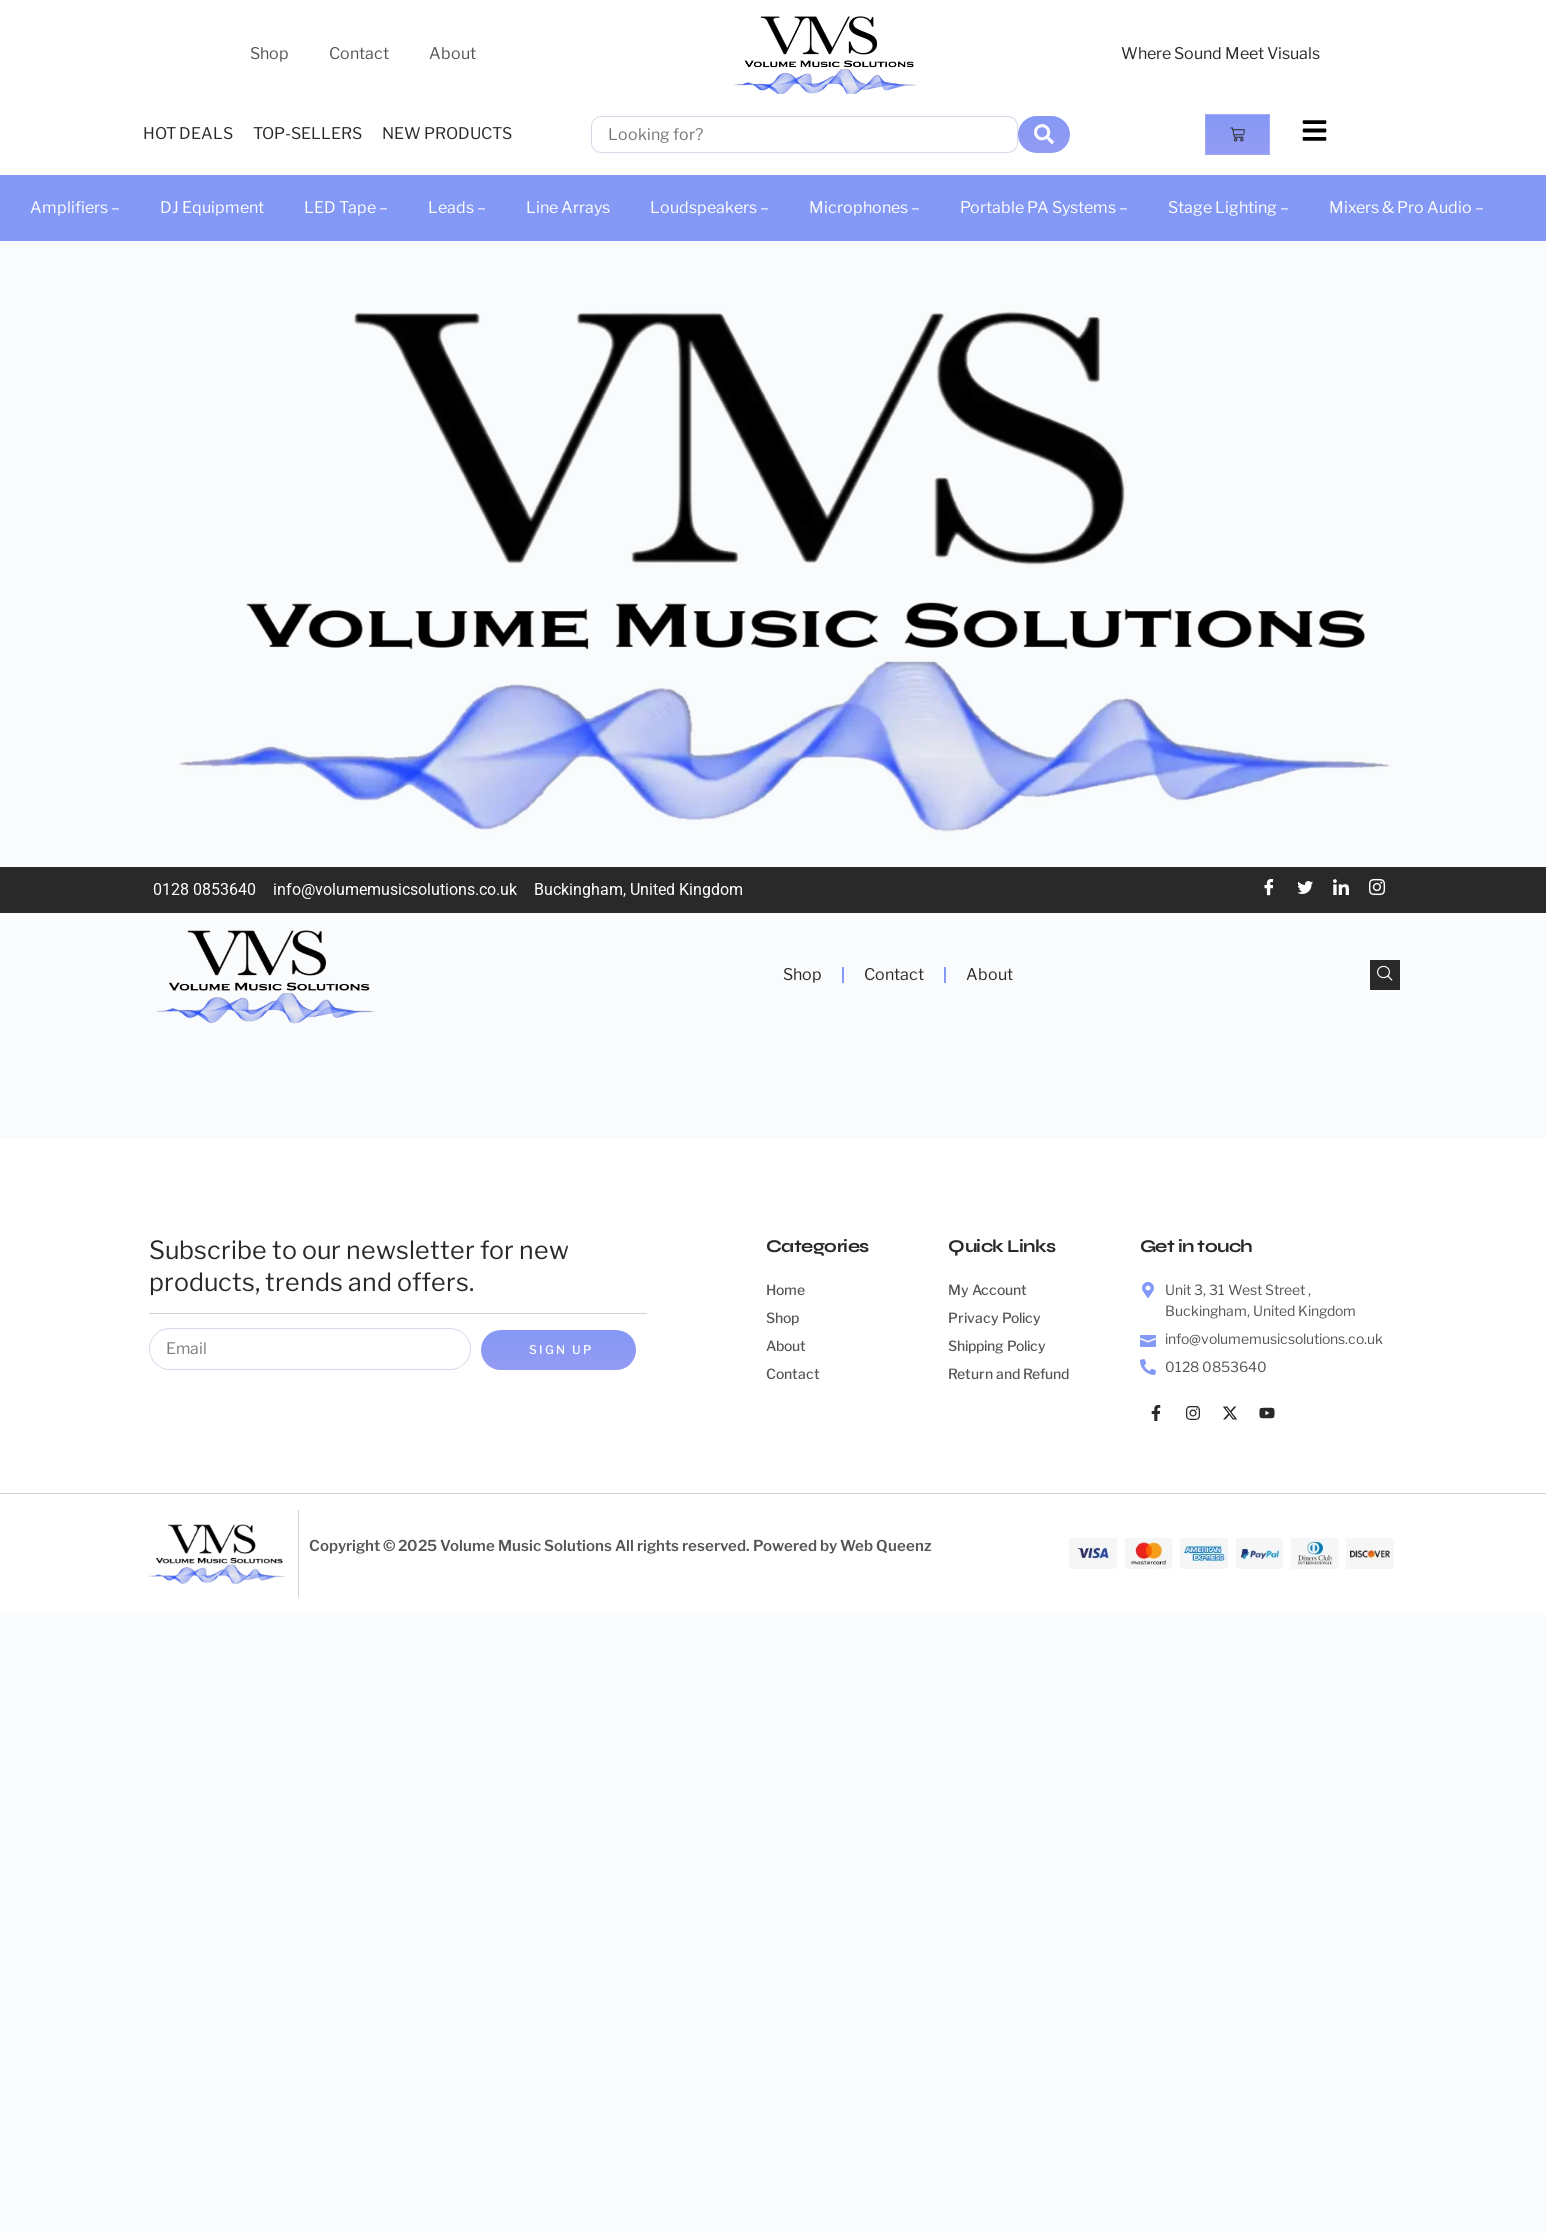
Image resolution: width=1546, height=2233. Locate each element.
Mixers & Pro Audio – (1406, 207)
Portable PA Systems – (1044, 207)
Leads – (457, 207)
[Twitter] (1305, 890)
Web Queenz (886, 1546)
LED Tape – (346, 207)
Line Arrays (568, 207)
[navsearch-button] (1385, 975)
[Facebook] (1269, 890)
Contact (359, 53)
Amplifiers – (75, 207)
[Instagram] (1377, 890)
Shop (269, 53)
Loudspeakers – (709, 207)
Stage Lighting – (1228, 207)
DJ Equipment (212, 207)
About (452, 53)
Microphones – (864, 207)
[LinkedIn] (1341, 890)
